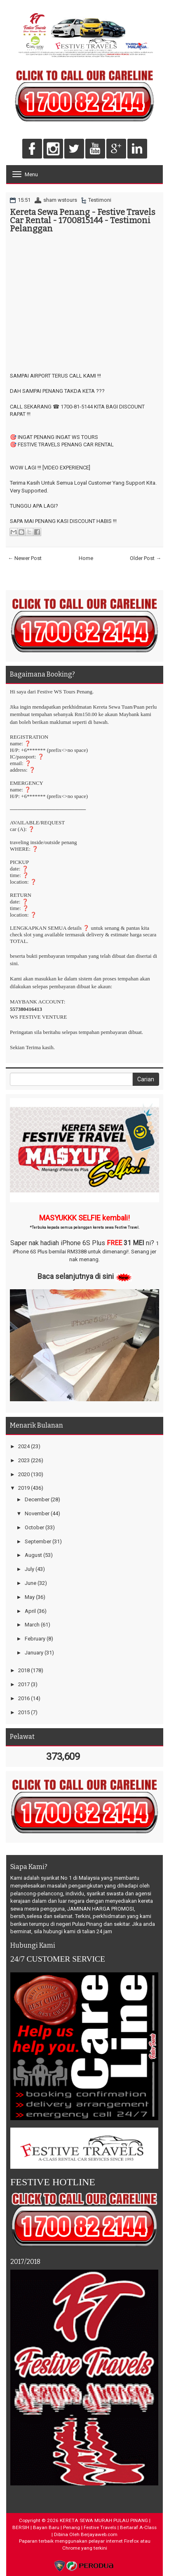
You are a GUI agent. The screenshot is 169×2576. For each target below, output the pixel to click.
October (34, 1527)
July (29, 1569)
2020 (24, 1474)
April (30, 1611)
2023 (24, 1460)
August (33, 1555)
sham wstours (60, 200)
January (34, 1653)
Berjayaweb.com (99, 2534)
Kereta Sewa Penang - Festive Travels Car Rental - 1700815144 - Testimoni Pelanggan (82, 220)
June (30, 1583)
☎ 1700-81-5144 (73, 407)
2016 (24, 1698)
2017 (24, 1684)
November (37, 1513)
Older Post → (145, 558)
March (32, 1625)
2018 (24, 1670)
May (30, 1597)
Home (86, 558)
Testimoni (99, 200)
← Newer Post (25, 558)
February (35, 1639)
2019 (24, 1488)
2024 (24, 1446)
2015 (24, 1712)
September (38, 1541)
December (37, 1499)
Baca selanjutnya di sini (76, 1276)
